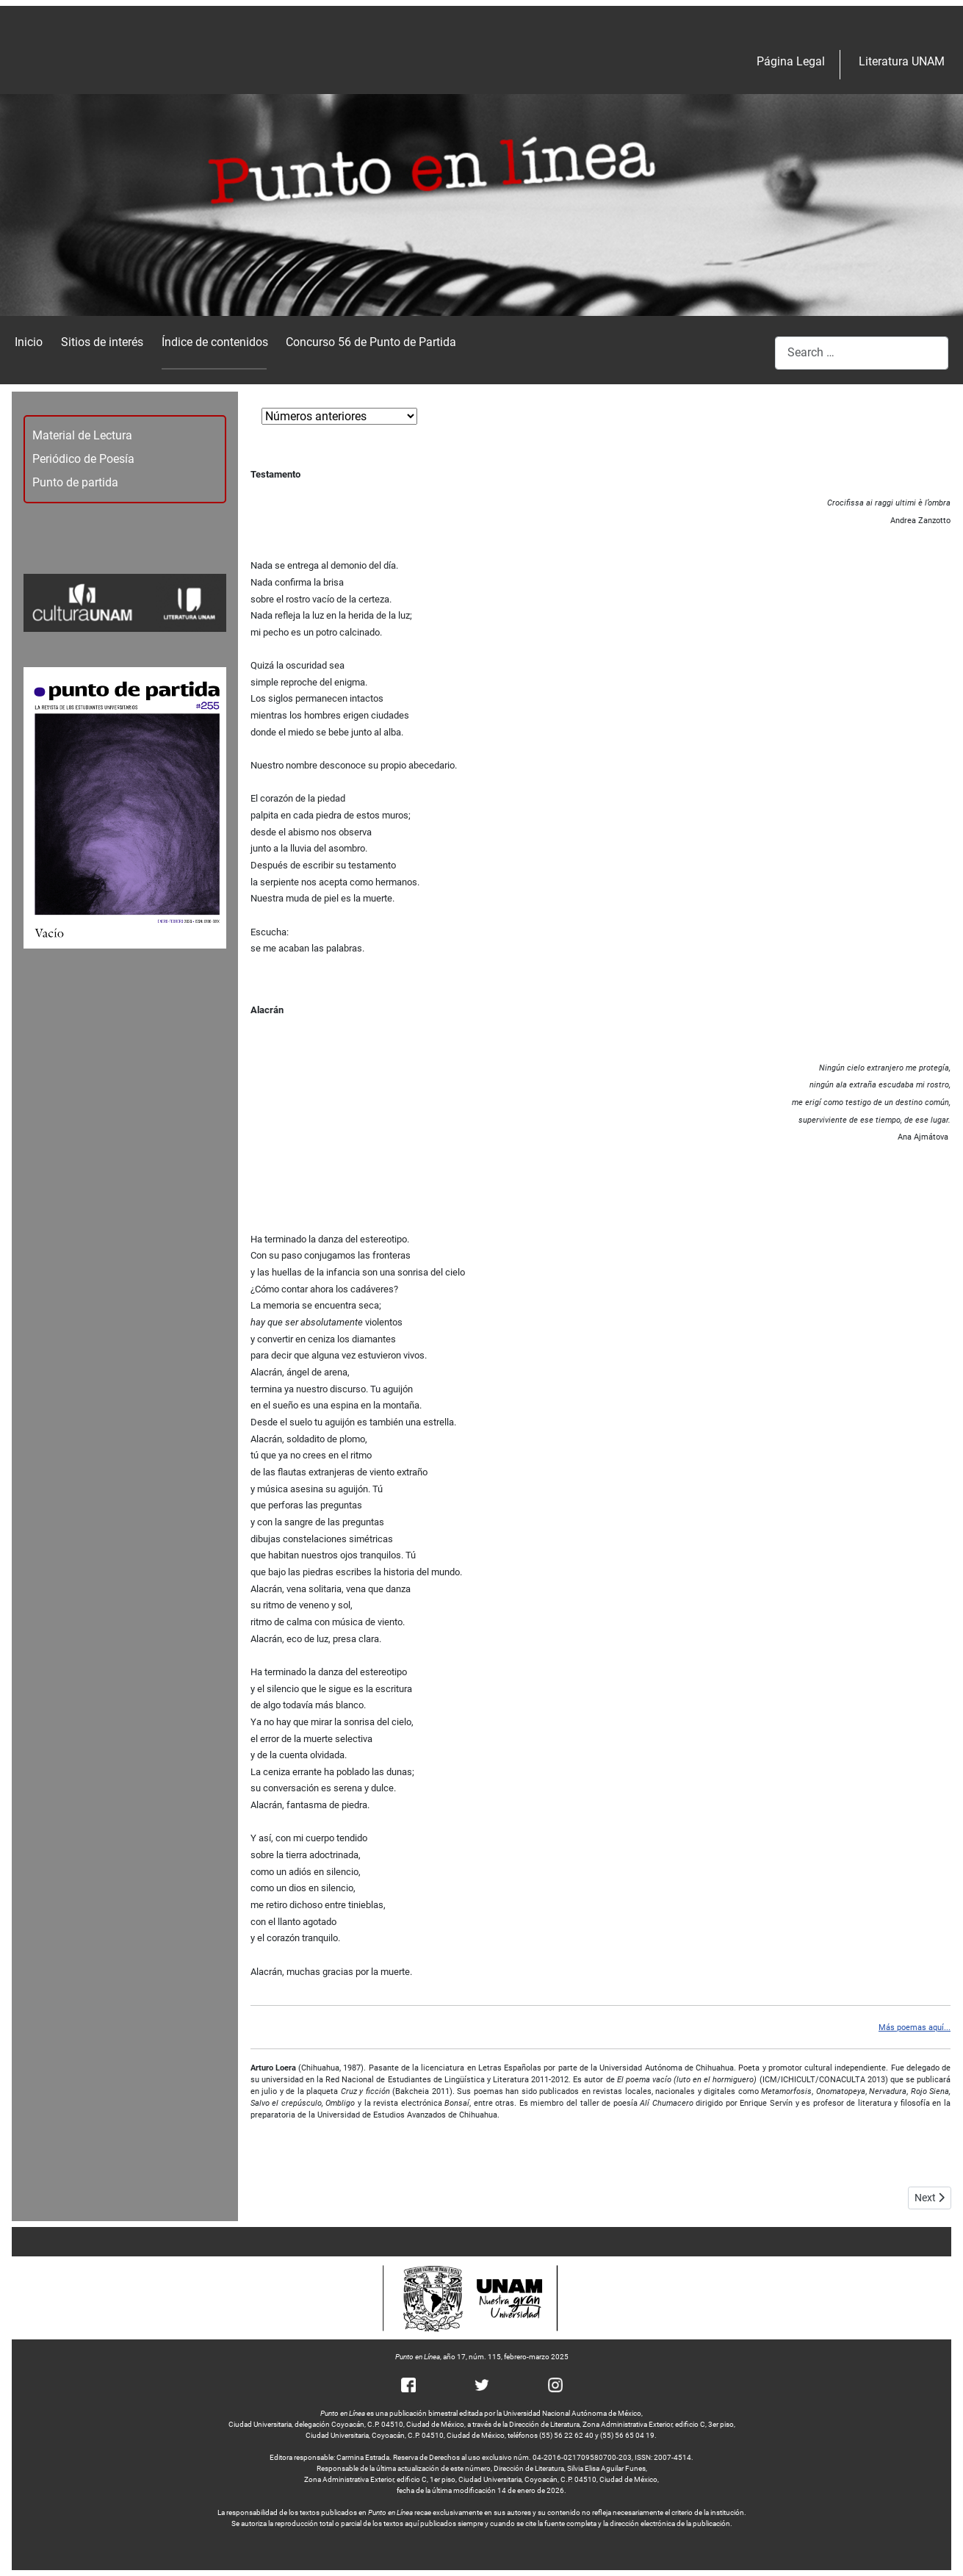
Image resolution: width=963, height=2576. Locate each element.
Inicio (29, 342)
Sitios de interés (102, 342)
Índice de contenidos (215, 342)
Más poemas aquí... (915, 2027)
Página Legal (791, 61)
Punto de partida (75, 482)
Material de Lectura (82, 435)
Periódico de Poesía (83, 459)
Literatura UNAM (902, 61)
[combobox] (861, 353)
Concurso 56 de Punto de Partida (371, 342)
